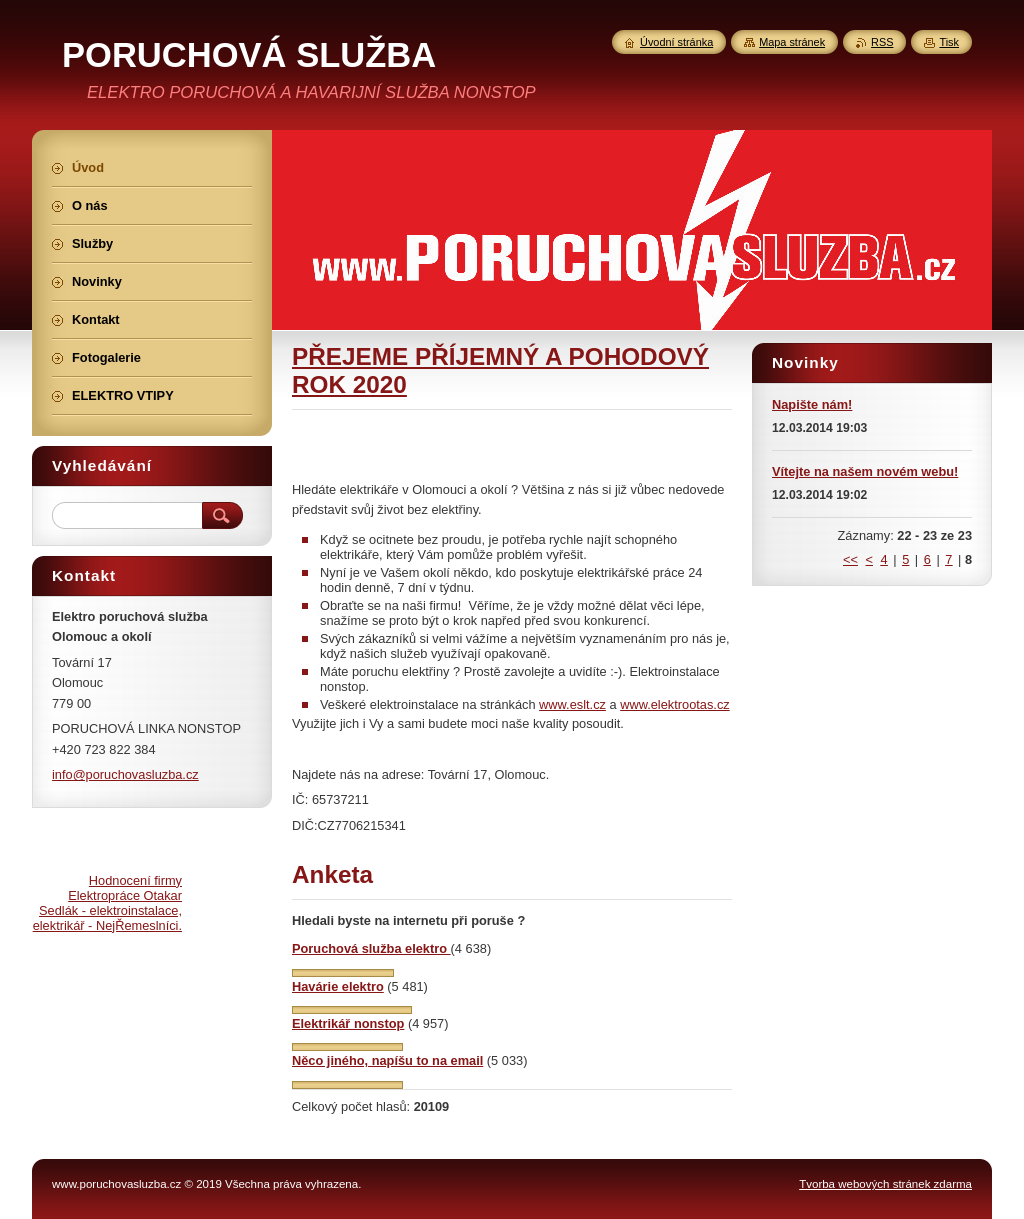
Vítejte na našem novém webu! (865, 471)
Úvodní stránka (676, 42)
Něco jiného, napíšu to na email (387, 1060)
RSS (882, 42)
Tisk (949, 42)
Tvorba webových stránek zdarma (885, 1184)
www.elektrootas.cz (675, 704)
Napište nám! (812, 404)
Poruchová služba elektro (371, 948)
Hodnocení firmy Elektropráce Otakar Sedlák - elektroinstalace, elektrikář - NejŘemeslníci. (107, 903)
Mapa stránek (792, 42)
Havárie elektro (338, 986)
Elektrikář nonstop (348, 1023)
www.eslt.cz (572, 704)
